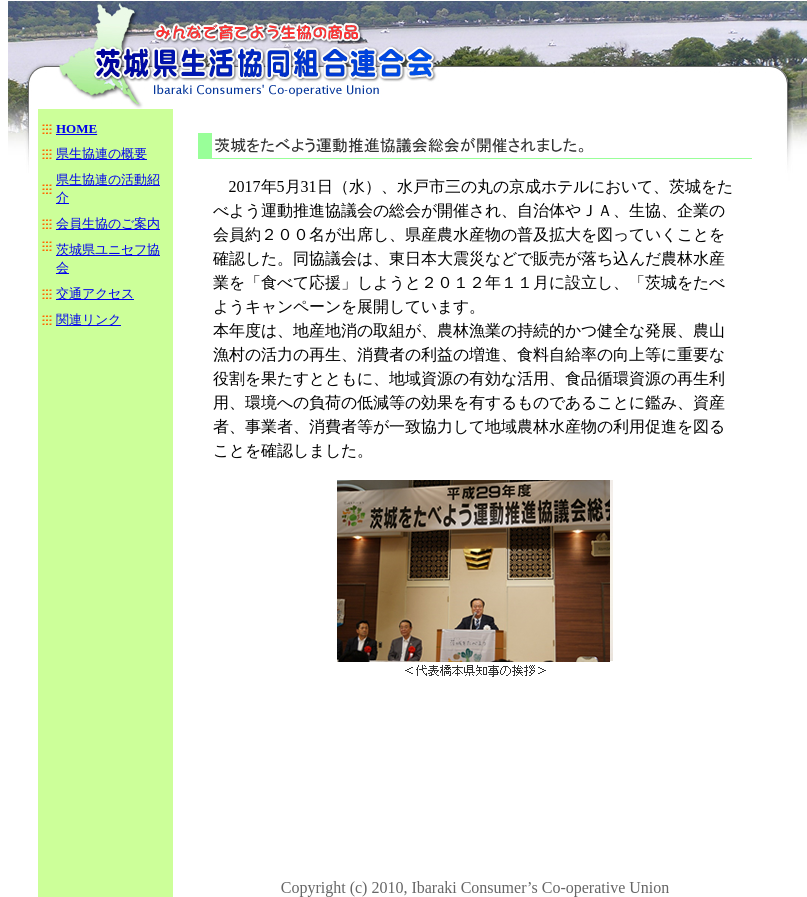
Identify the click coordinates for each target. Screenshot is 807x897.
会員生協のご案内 (108, 223)
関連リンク (88, 319)
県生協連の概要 (101, 153)
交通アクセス (95, 293)
